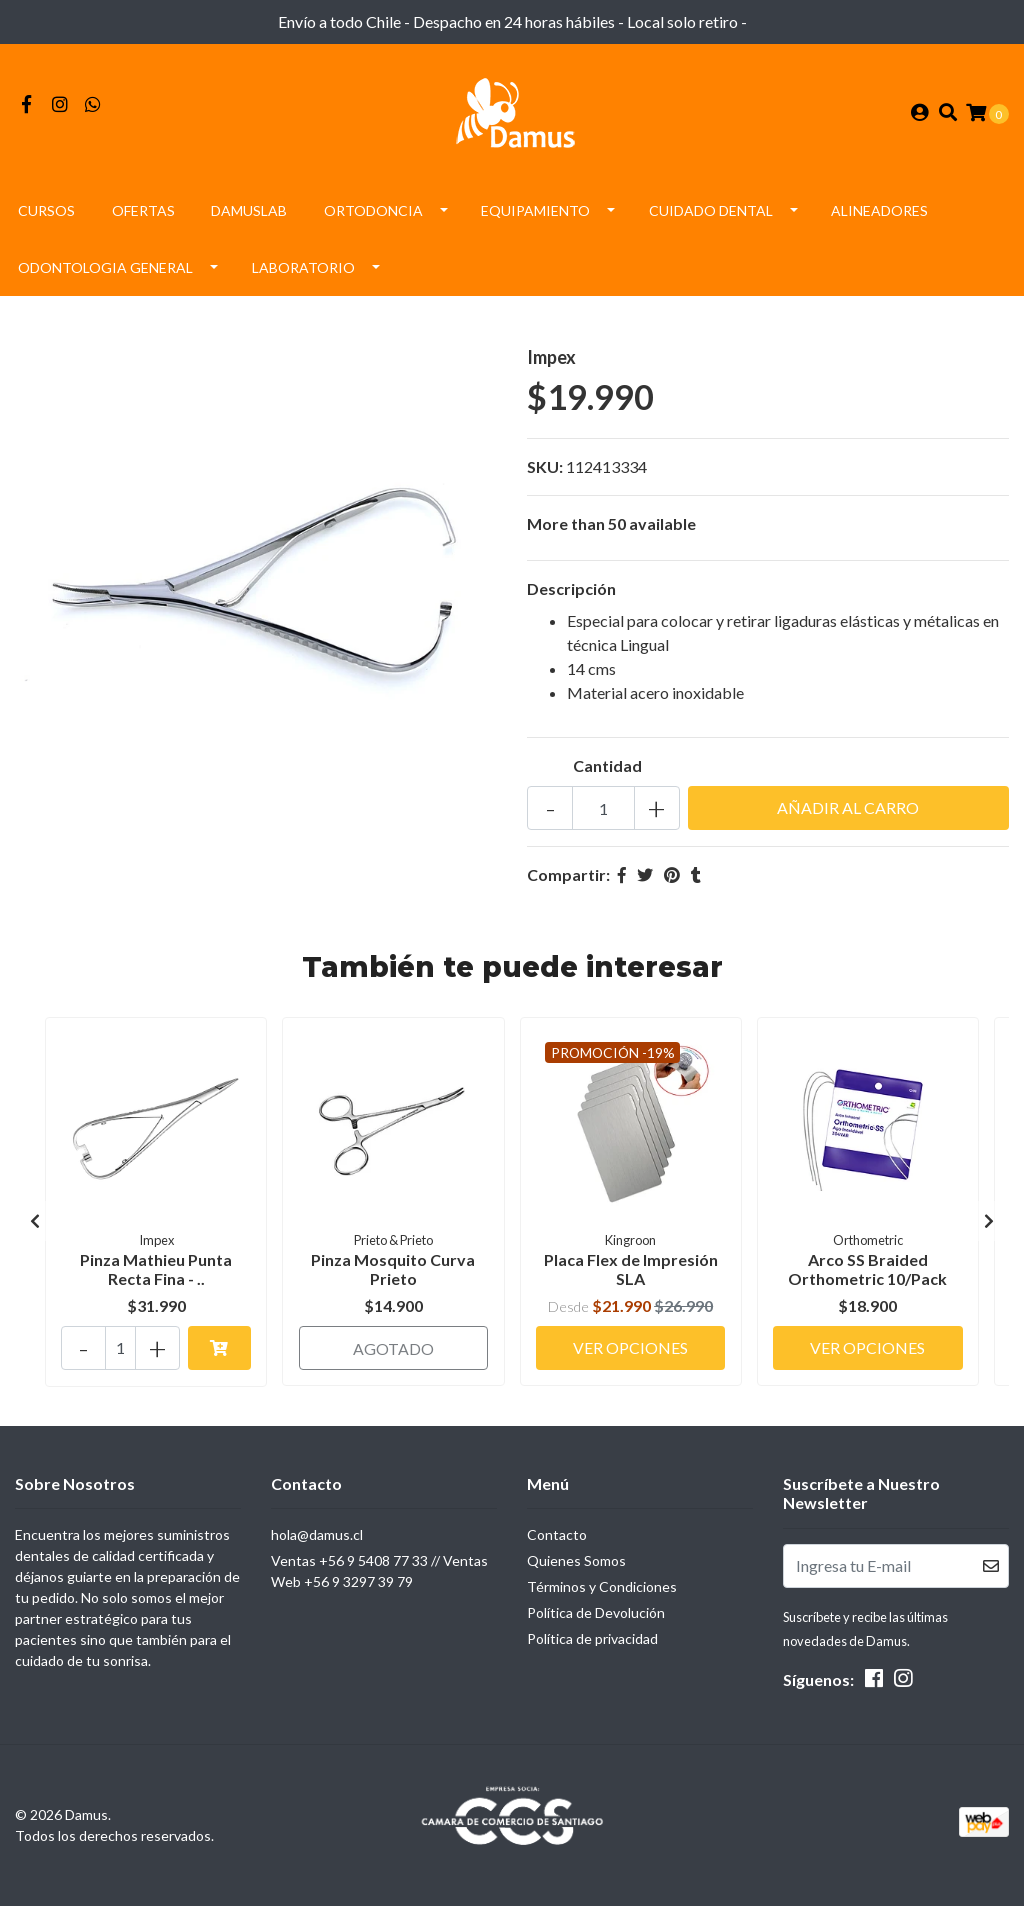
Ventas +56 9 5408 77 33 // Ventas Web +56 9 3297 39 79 (379, 1571)
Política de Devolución (596, 1612)
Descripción (571, 591)
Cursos (46, 213)
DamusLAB (249, 213)
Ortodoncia (373, 213)
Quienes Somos (576, 1560)
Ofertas (143, 213)
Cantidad (607, 768)
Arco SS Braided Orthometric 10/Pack (867, 1271)
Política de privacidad (592, 1638)
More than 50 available (611, 526)
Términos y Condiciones (602, 1586)
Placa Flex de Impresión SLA (631, 1271)
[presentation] (35, 1223)
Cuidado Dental (711, 213)
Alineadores (879, 213)
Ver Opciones (630, 1346)
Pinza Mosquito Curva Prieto (393, 1271)
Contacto (557, 1534)
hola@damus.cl (317, 1534)
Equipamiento (535, 213)
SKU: (545, 469)
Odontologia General (105, 270)
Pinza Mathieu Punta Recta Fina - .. (156, 1271)
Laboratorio (303, 270)
